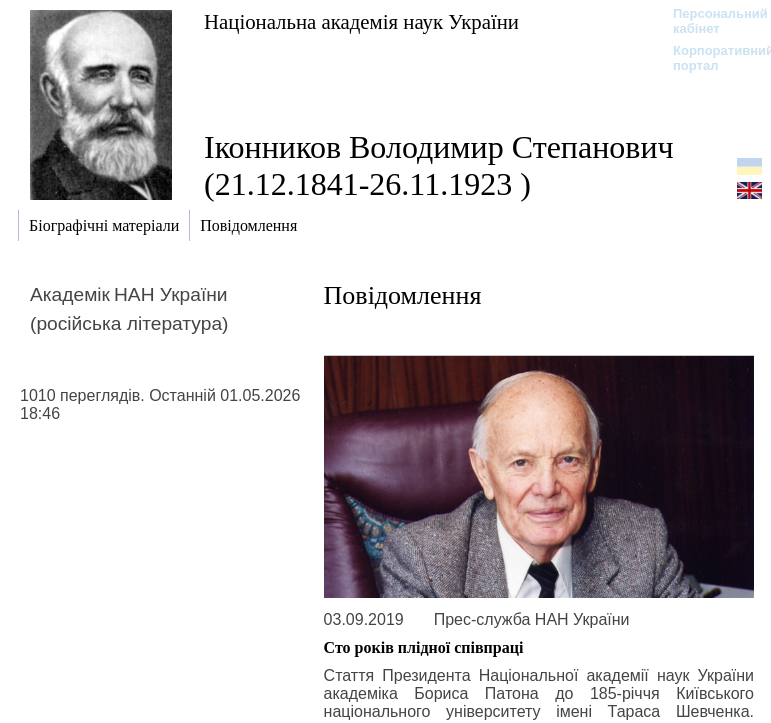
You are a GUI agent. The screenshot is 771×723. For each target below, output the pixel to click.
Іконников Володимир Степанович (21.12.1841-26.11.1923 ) (439, 165)
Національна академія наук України (361, 21)
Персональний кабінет (710, 21)
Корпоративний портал (710, 58)
